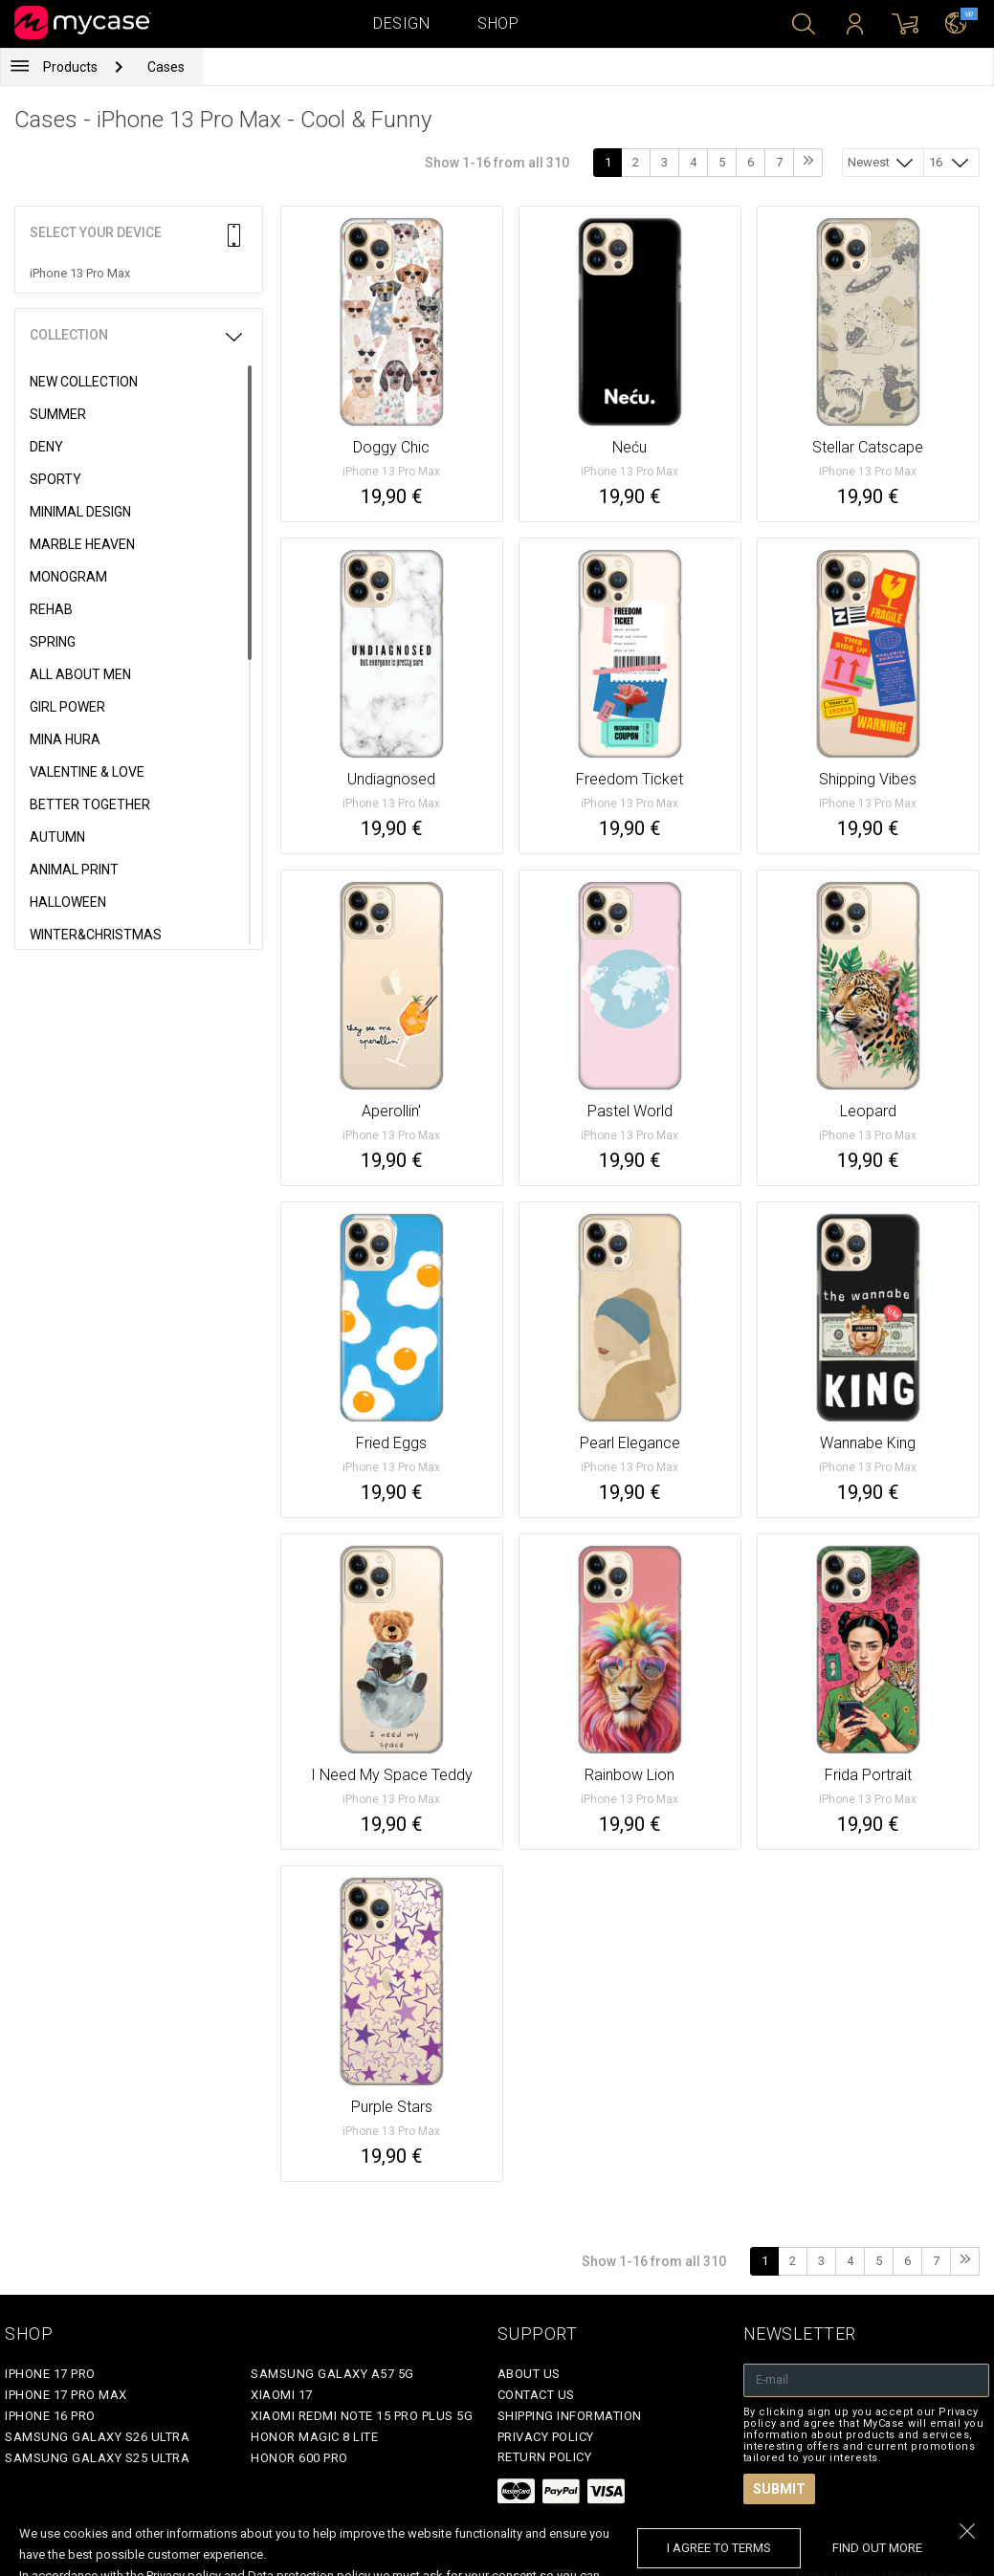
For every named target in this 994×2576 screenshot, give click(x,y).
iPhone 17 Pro (50, 2374)
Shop (498, 23)
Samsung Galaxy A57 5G (332, 2374)
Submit (779, 2489)
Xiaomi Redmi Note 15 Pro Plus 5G (362, 2416)
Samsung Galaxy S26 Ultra (97, 2437)
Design (401, 23)
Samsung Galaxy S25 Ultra (97, 2458)
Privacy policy (545, 2437)
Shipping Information (569, 2416)
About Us (529, 2374)
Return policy (544, 2457)
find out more (877, 2548)
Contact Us (536, 2395)
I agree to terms (719, 2548)
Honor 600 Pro (299, 2458)
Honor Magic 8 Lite (314, 2437)
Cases (166, 67)
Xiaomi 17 (282, 2395)
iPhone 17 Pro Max (66, 2395)
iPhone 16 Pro (50, 2416)
